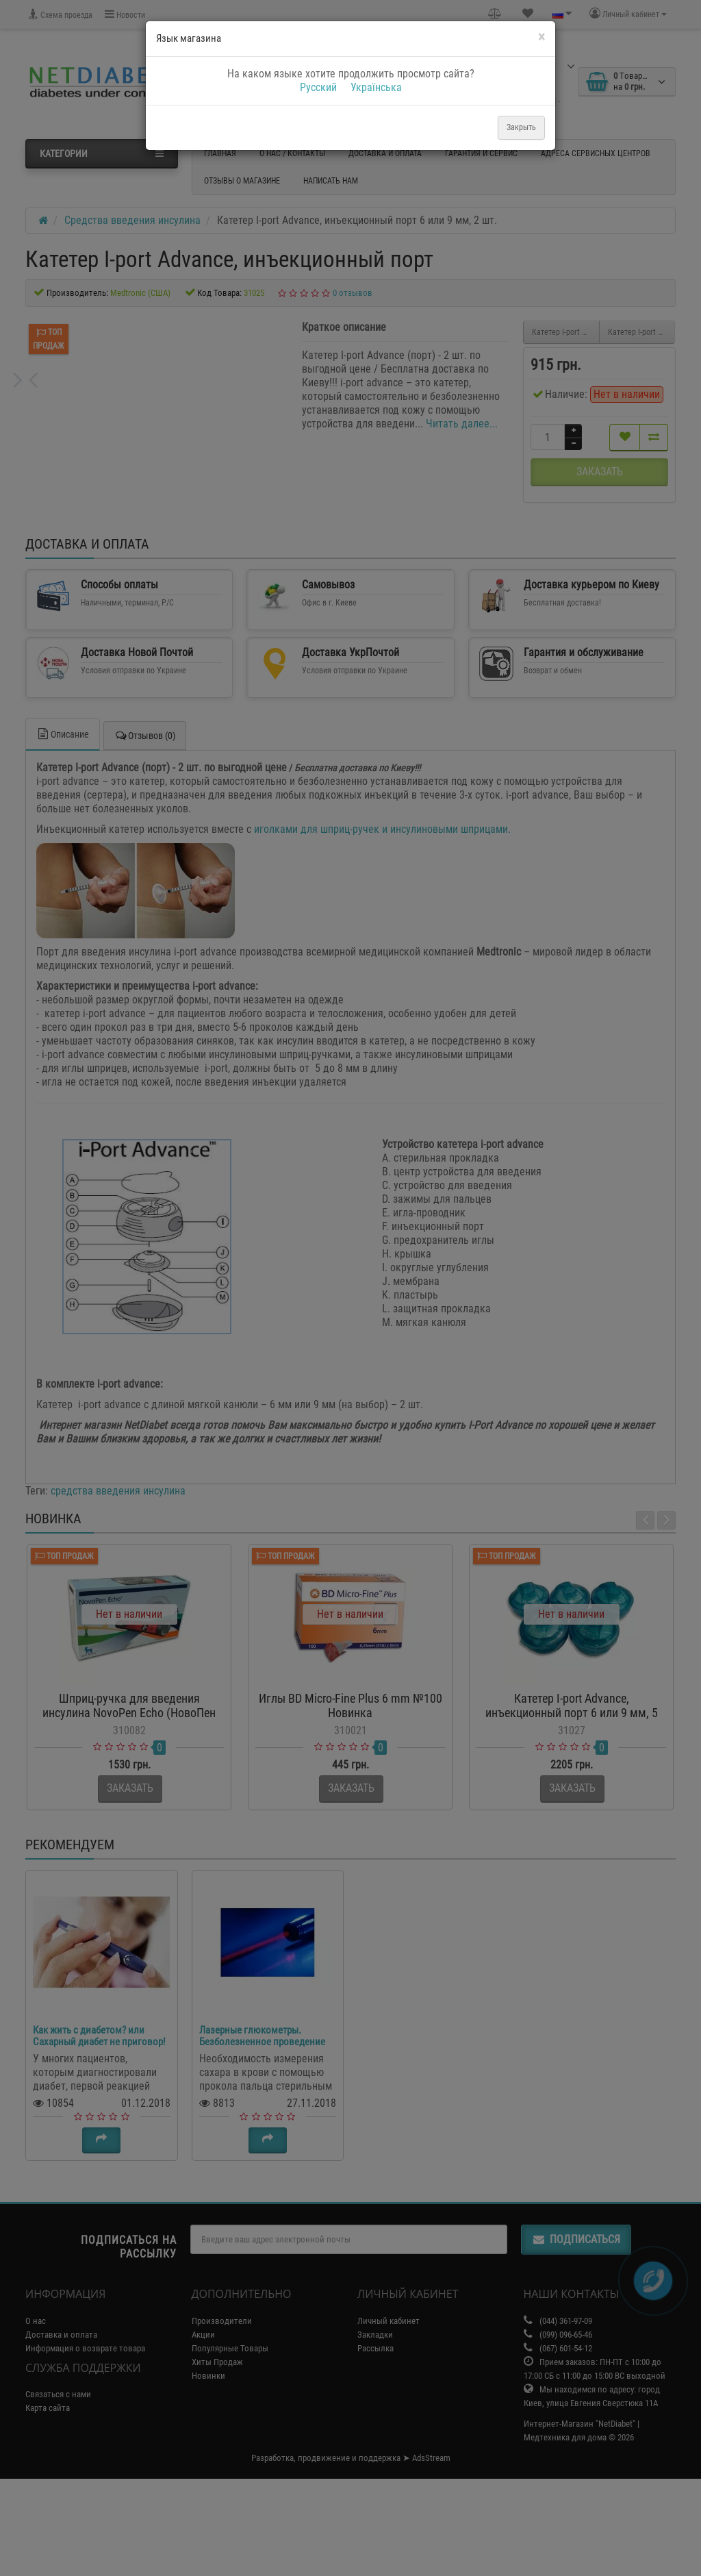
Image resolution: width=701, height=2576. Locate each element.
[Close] (541, 37)
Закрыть (521, 127)
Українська (376, 87)
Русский (318, 87)
